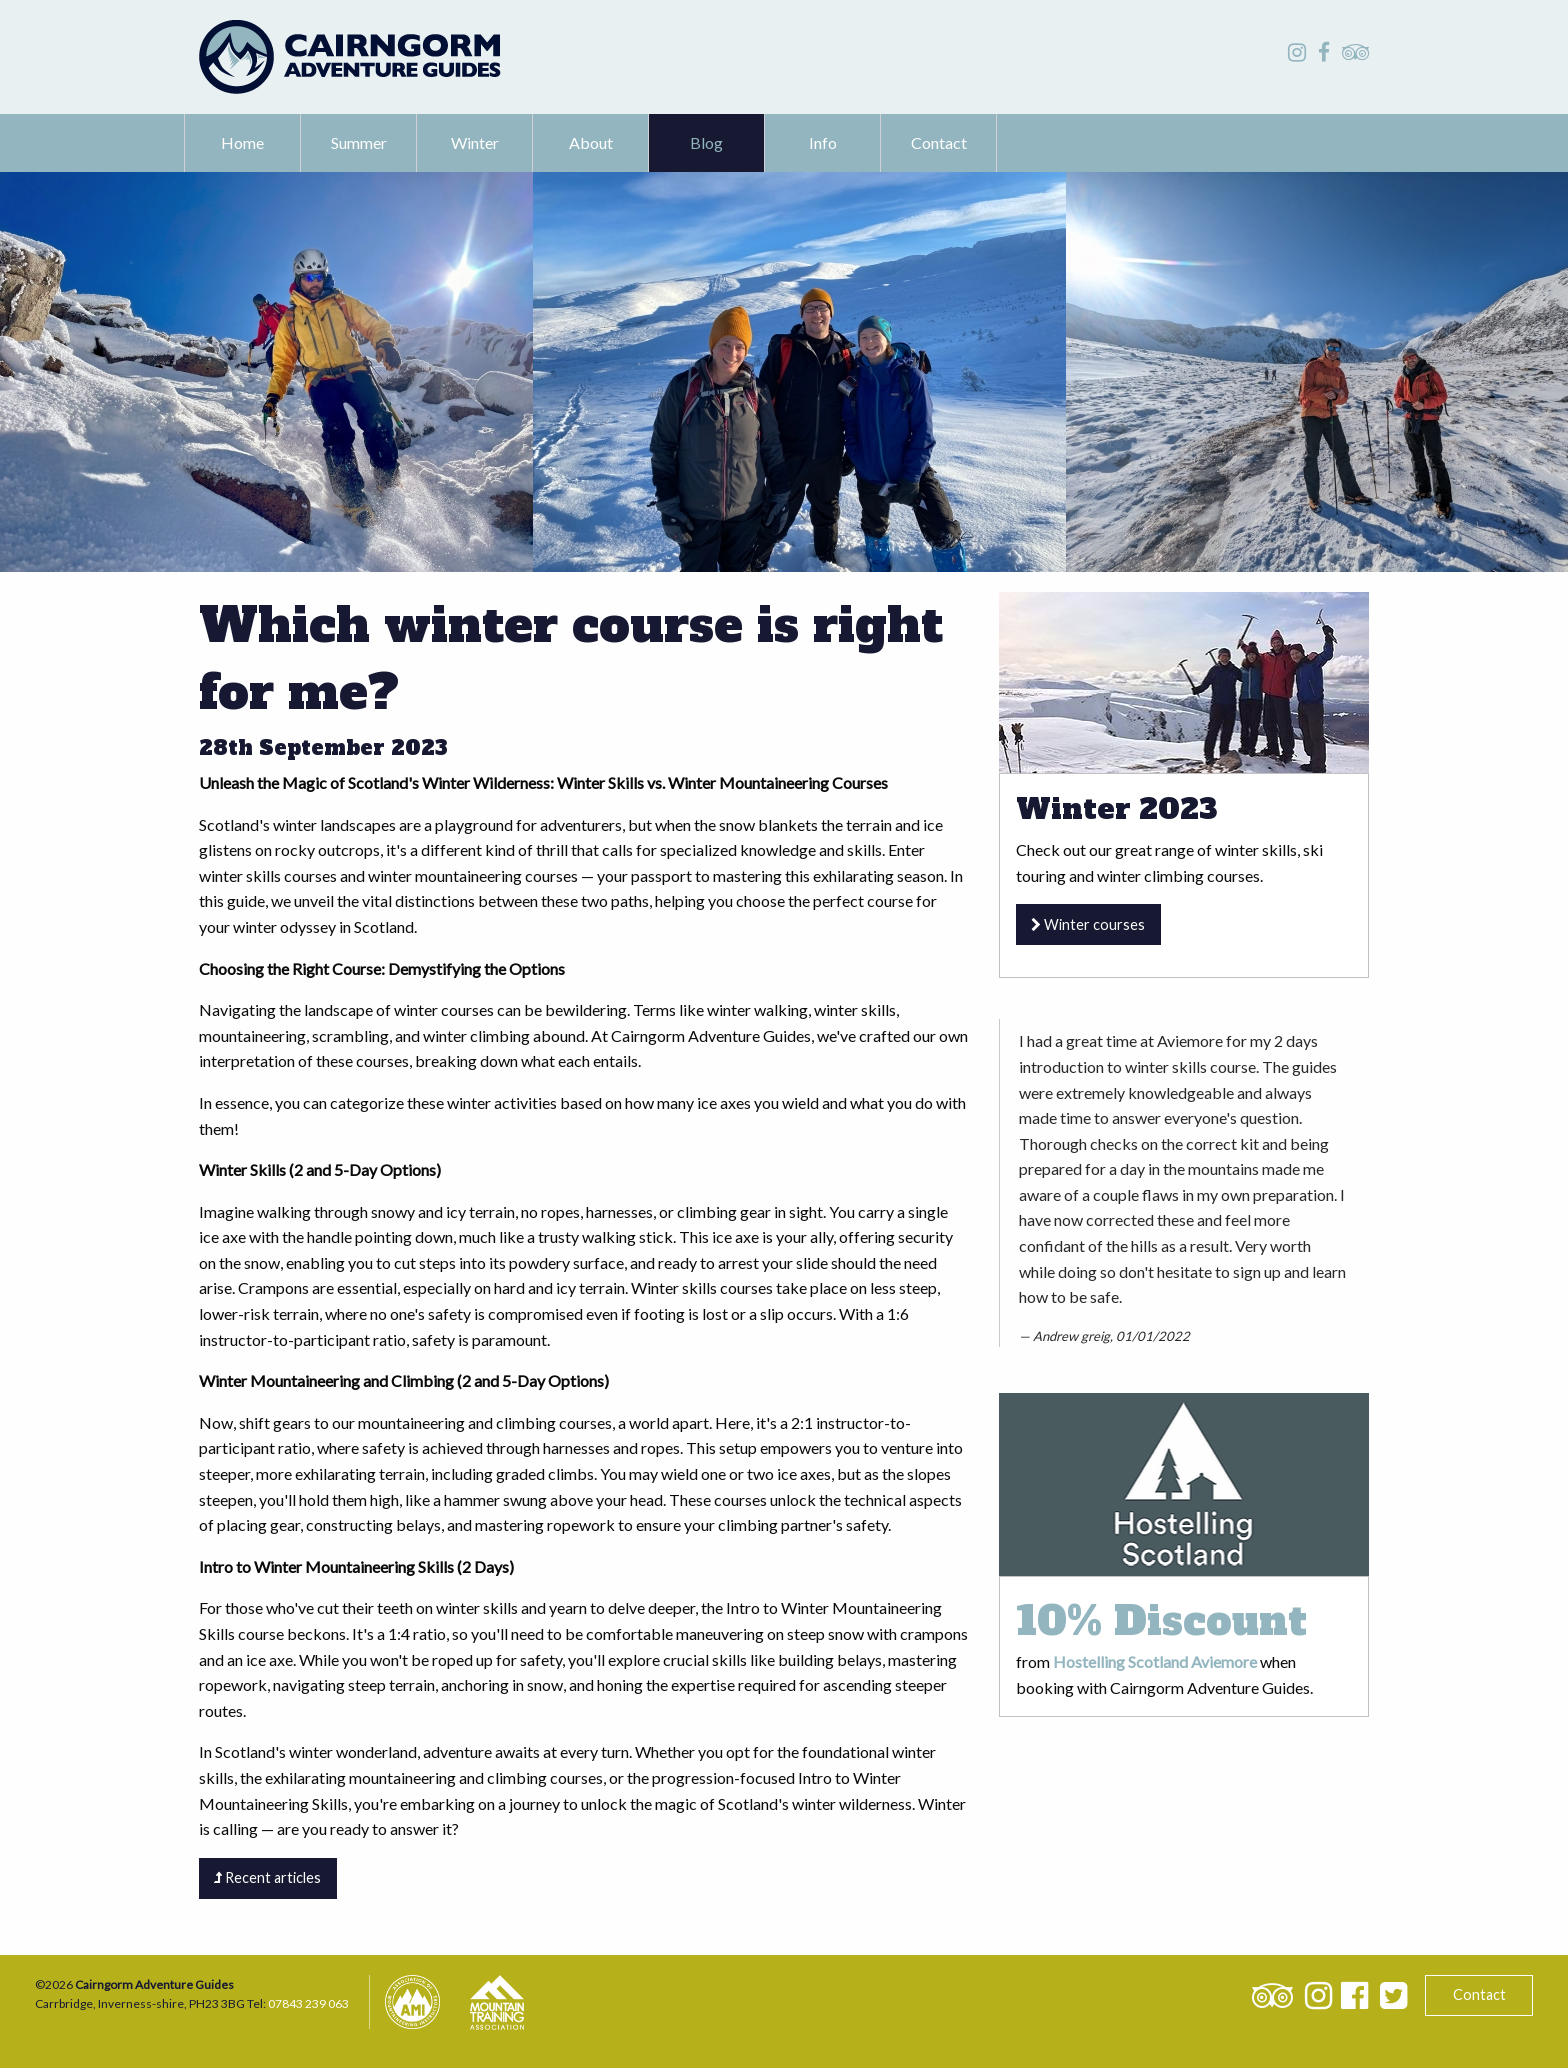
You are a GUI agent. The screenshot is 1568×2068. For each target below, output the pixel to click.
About (591, 142)
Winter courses (1088, 924)
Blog (706, 142)
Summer (359, 142)
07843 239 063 (308, 2003)
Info (823, 142)
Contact (939, 142)
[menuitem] (243, 143)
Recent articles (267, 1877)
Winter (475, 142)
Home (242, 142)
